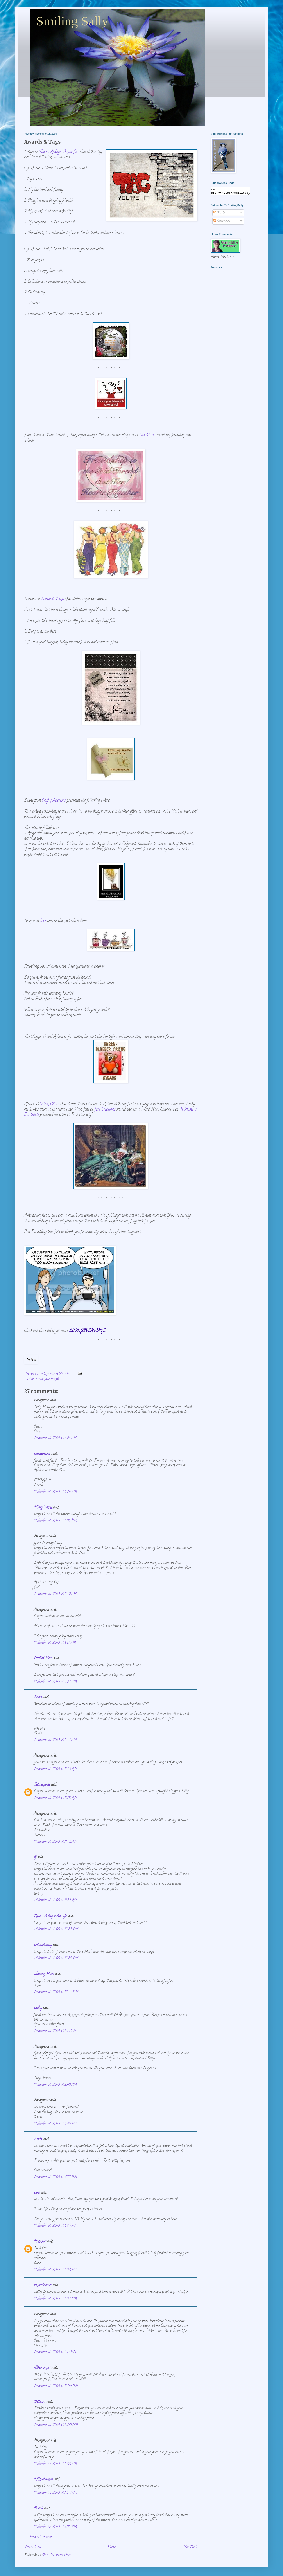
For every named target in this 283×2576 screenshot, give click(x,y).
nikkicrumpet (42, 2368)
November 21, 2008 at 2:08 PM (55, 2526)
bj (35, 1857)
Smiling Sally (72, 21)
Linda (38, 2139)
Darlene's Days (52, 599)
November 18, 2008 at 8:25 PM (55, 2226)
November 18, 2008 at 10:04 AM (55, 1769)
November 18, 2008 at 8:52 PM (55, 2269)
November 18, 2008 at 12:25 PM (56, 1958)
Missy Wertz (43, 1507)
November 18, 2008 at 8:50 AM (55, 1594)
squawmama (42, 1454)
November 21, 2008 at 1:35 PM (55, 2493)
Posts (219, 214)
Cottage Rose (49, 1104)
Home (111, 2547)
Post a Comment (41, 2537)
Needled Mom (43, 1658)
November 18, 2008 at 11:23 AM (55, 1842)
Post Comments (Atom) (57, 2555)
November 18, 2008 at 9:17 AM (55, 1642)
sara (37, 2193)
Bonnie (38, 2508)
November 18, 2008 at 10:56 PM (56, 2386)
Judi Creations (104, 1109)
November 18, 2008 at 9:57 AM (55, 1740)
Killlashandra (43, 2479)
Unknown (40, 2241)
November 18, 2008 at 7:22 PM (55, 2177)
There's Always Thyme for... (59, 152)
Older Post (189, 2547)
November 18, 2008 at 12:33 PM (56, 1992)
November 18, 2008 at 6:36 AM (55, 1491)
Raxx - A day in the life (50, 1916)
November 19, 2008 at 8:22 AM (55, 2463)
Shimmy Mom (44, 1974)
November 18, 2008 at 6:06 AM (55, 1438)
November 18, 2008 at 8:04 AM (55, 1520)
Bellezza (40, 2402)
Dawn (38, 1697)
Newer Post (33, 2547)
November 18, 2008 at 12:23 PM (56, 1929)
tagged (55, 1378)
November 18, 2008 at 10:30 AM (55, 1798)
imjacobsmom (43, 2285)
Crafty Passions (54, 801)
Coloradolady (43, 1945)
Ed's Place (146, 435)
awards (40, 1378)
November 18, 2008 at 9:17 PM (55, 2352)
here (43, 921)
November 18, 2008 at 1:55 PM (55, 2031)
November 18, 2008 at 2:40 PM (55, 2085)
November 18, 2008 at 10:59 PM (56, 2425)
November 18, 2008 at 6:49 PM (55, 2123)
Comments (222, 222)
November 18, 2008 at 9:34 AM (55, 1681)
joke (47, 1378)
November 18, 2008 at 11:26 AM (55, 1900)
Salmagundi (42, 1785)
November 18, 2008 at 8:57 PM (55, 2298)
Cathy (38, 2008)
